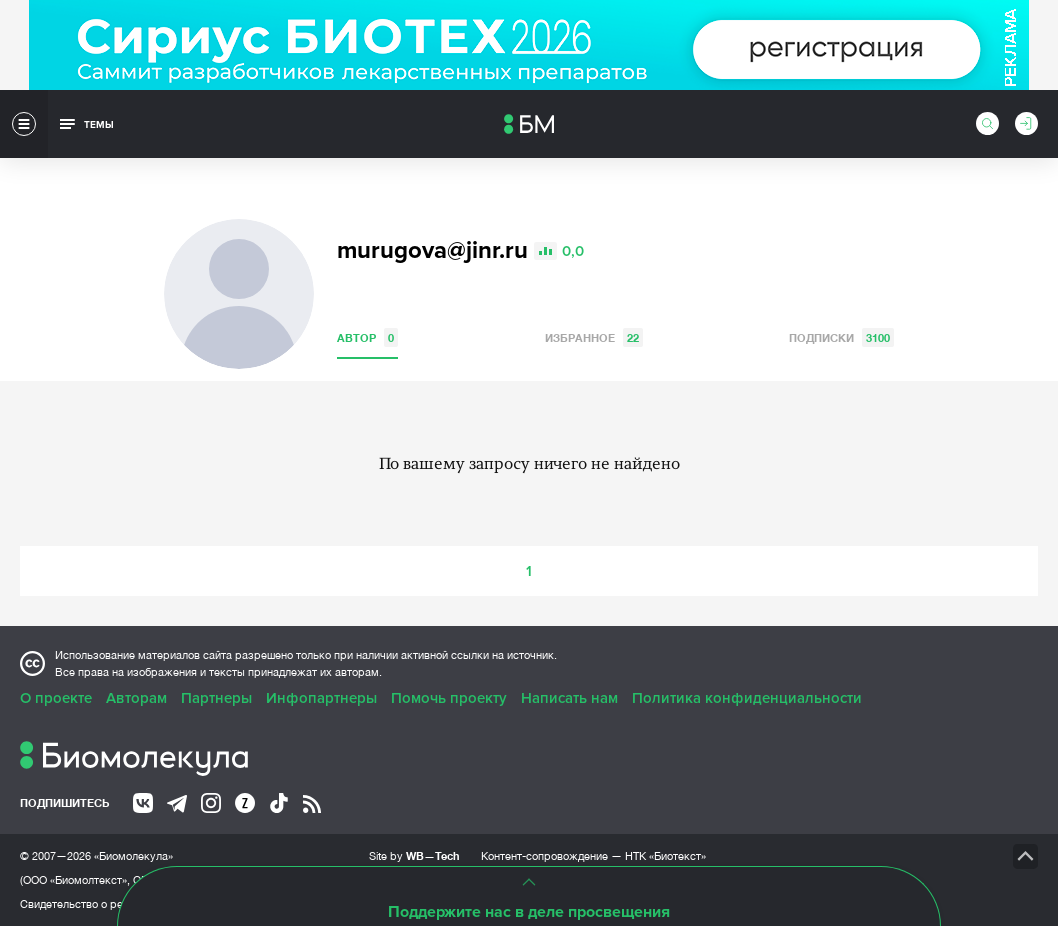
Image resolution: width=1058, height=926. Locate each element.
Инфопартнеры (321, 698)
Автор (367, 337)
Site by (414, 855)
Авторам (136, 698)
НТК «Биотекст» (665, 856)
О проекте (56, 698)
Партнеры (216, 698)
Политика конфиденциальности (747, 698)
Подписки (841, 337)
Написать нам (569, 698)
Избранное (594, 337)
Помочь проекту (449, 698)
